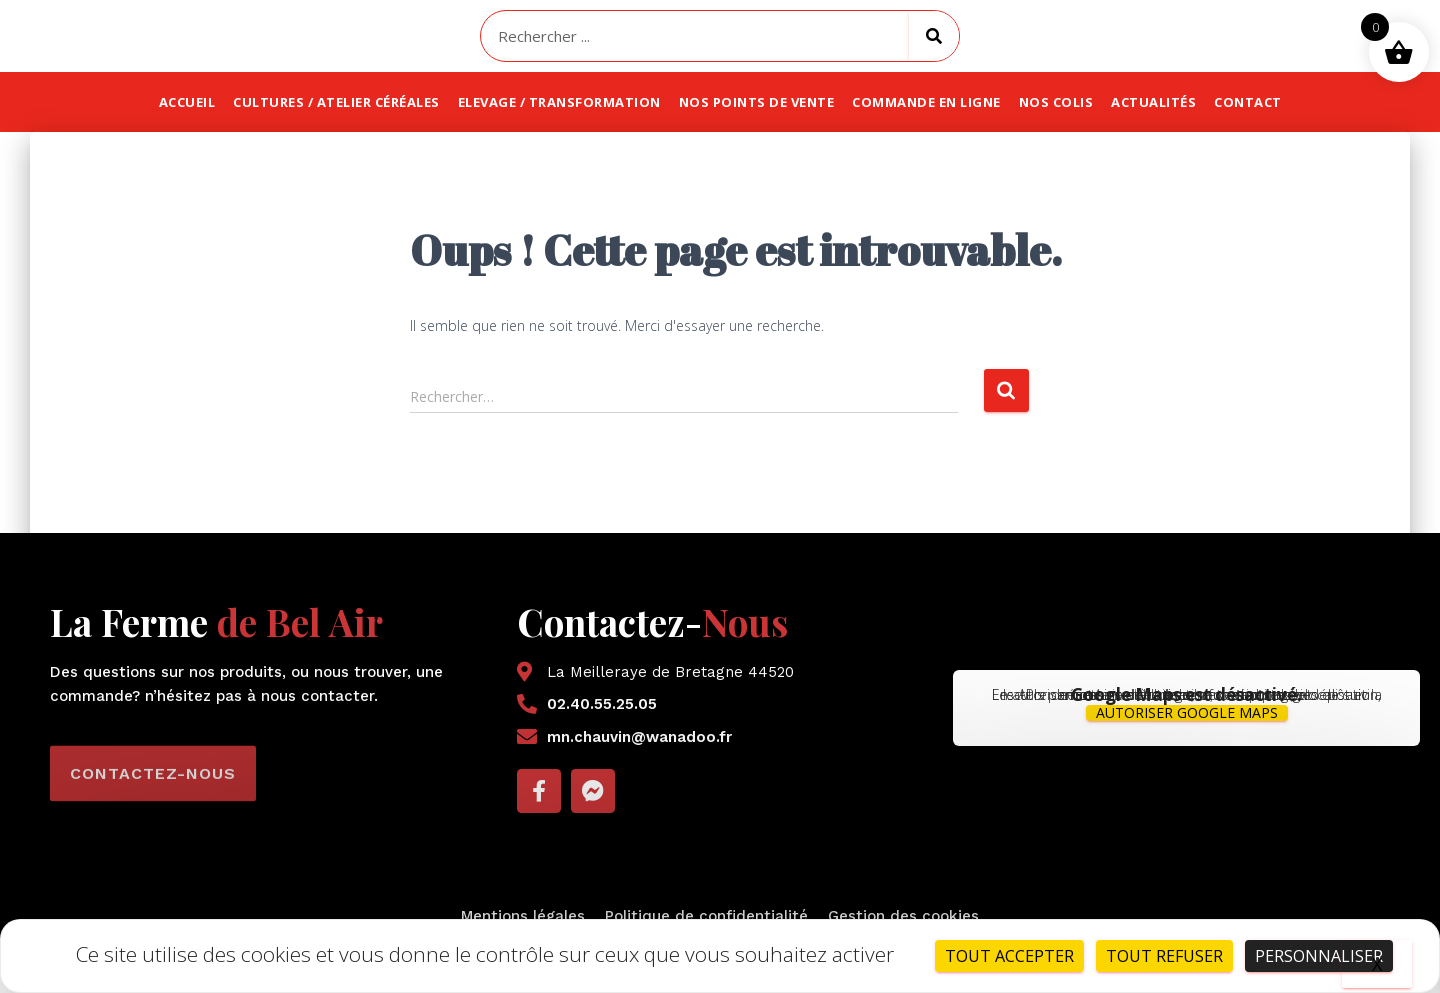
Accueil (187, 102)
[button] (153, 796)
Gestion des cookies (903, 916)
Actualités (1153, 102)
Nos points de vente (757, 102)
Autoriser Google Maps (1187, 713)
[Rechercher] (934, 36)
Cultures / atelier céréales (336, 102)
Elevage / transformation (559, 102)
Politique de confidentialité (706, 916)
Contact (1248, 102)
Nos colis (1056, 102)
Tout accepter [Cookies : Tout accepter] (1009, 956)
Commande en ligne (926, 102)
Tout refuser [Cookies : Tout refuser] (1164, 956)
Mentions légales (523, 916)
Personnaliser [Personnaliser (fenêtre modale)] (1319, 956)
